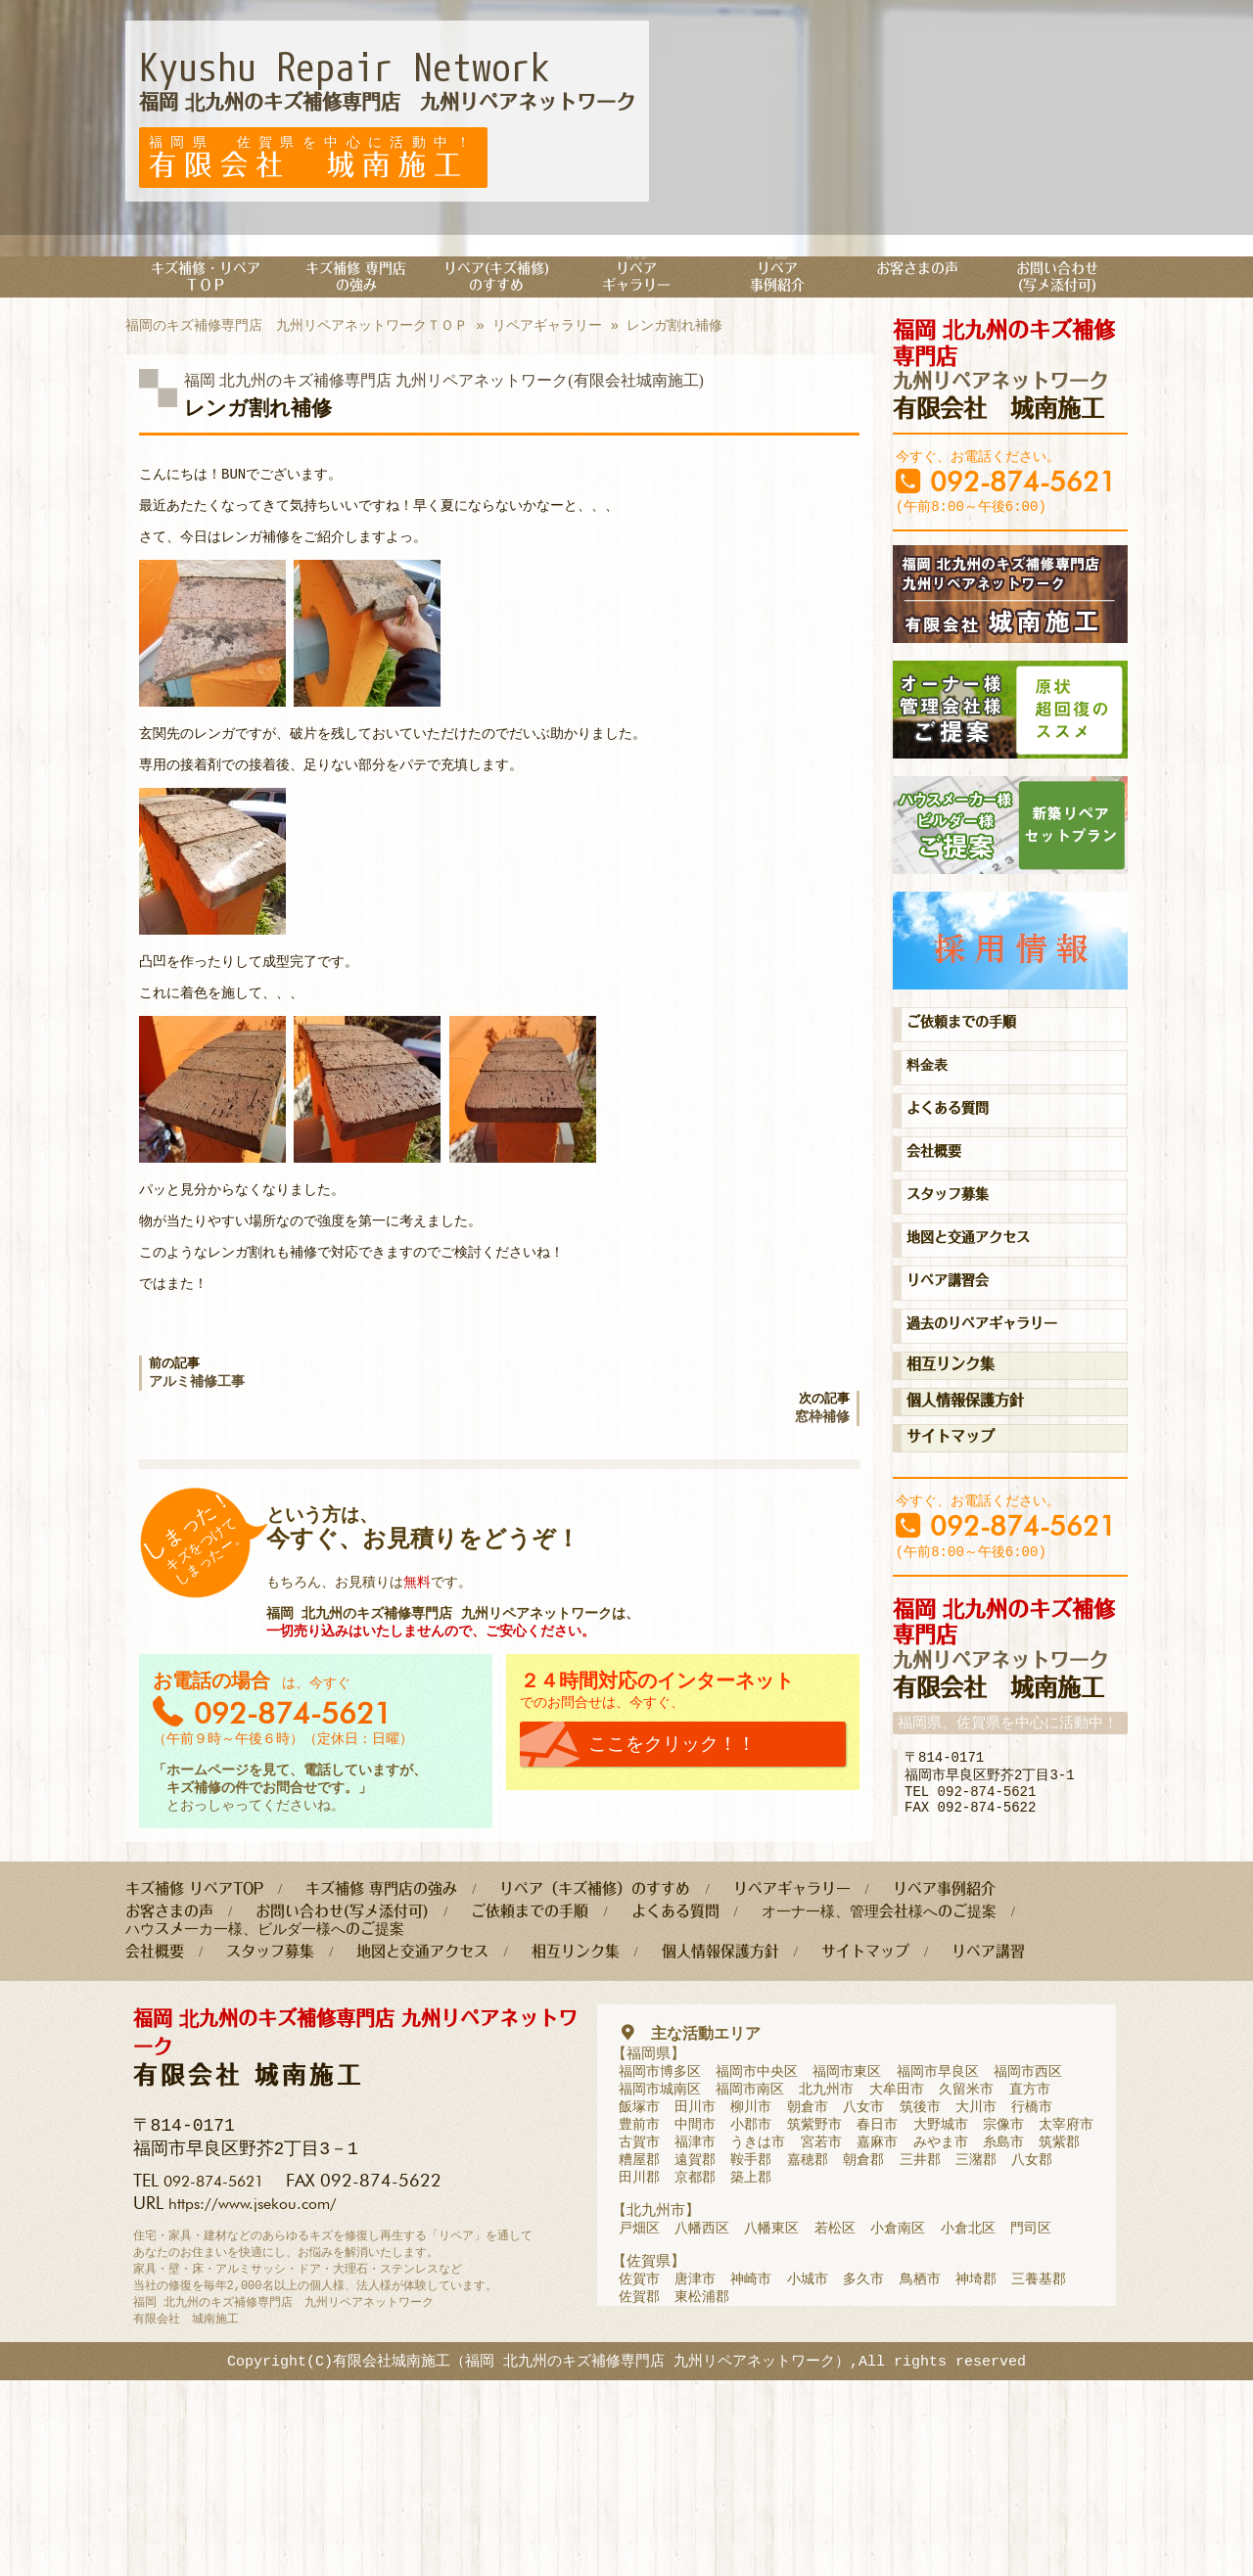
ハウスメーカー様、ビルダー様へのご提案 (264, 2097)
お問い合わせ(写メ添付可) (1057, 281)
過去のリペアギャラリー (992, 1376)
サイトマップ (950, 1490)
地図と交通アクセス (976, 1286)
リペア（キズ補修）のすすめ (594, 2053)
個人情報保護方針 (965, 1454)
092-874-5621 (1023, 499)
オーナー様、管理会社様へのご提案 (879, 2077)
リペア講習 (988, 2121)
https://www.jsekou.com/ (262, 2373)
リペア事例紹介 (777, 281)
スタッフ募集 (953, 1241)
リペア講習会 (953, 1331)
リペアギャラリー (636, 281)
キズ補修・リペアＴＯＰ (205, 281)
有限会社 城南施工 (1010, 378)
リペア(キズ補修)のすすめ (496, 281)
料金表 (929, 1106)
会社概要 (937, 1196)
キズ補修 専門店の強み (356, 281)
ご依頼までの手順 (969, 1061)
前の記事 (331, 1482)
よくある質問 (953, 1151)
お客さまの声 (917, 272)
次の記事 (667, 1523)
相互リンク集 (950, 1417)
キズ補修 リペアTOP (194, 2053)
